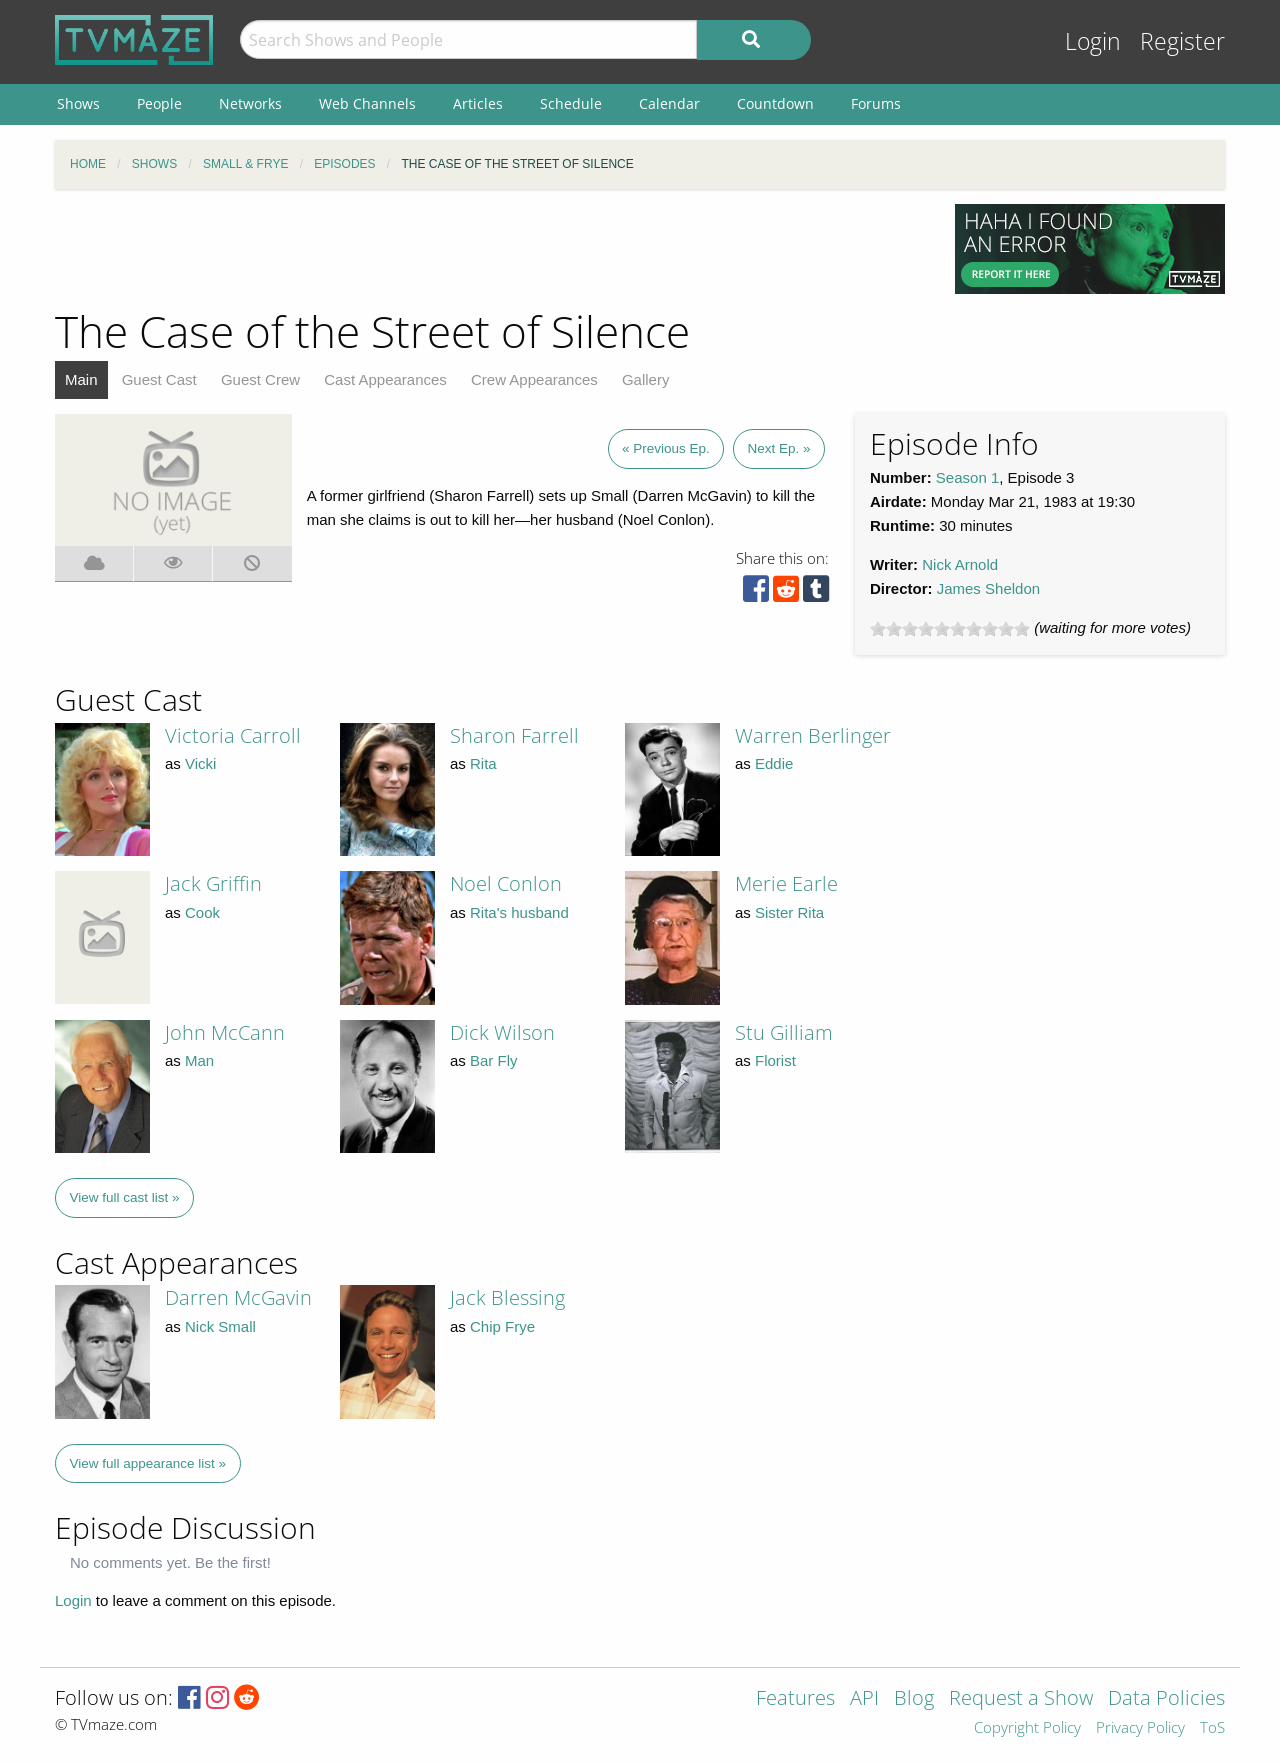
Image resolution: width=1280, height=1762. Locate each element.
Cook (202, 912)
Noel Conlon (506, 883)
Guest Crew (260, 379)
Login (1093, 41)
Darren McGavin (238, 1297)
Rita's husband (519, 912)
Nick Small (220, 1326)
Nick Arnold (960, 564)
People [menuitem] (159, 103)
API (864, 1699)
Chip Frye (502, 1326)
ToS (1212, 1728)
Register (1182, 41)
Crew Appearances (534, 379)
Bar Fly (494, 1060)
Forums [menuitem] (876, 103)
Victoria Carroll (233, 735)
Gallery (646, 379)
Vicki (200, 763)
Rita (483, 763)
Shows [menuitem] (78, 103)
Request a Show (1021, 1699)
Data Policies (1166, 1699)
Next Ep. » (778, 448)
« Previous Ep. (666, 448)
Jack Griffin (213, 883)
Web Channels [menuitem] (367, 103)
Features (795, 1699)
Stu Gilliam (784, 1032)
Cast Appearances (385, 379)
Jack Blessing (507, 1297)
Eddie (774, 763)
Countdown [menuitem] (775, 103)
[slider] (950, 629)
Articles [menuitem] (478, 103)
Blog (914, 1699)
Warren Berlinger (813, 735)
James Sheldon (988, 588)
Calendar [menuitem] (669, 103)
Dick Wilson (502, 1032)
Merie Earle (786, 883)
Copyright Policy (1027, 1728)
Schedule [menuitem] (571, 103)
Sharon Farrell (514, 735)
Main (81, 379)
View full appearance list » (148, 1463)
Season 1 (967, 477)
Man (199, 1060)
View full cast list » (125, 1197)
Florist (775, 1060)
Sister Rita (789, 912)
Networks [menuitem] (250, 103)
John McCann (225, 1032)
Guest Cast (159, 379)
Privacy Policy (1140, 1728)
